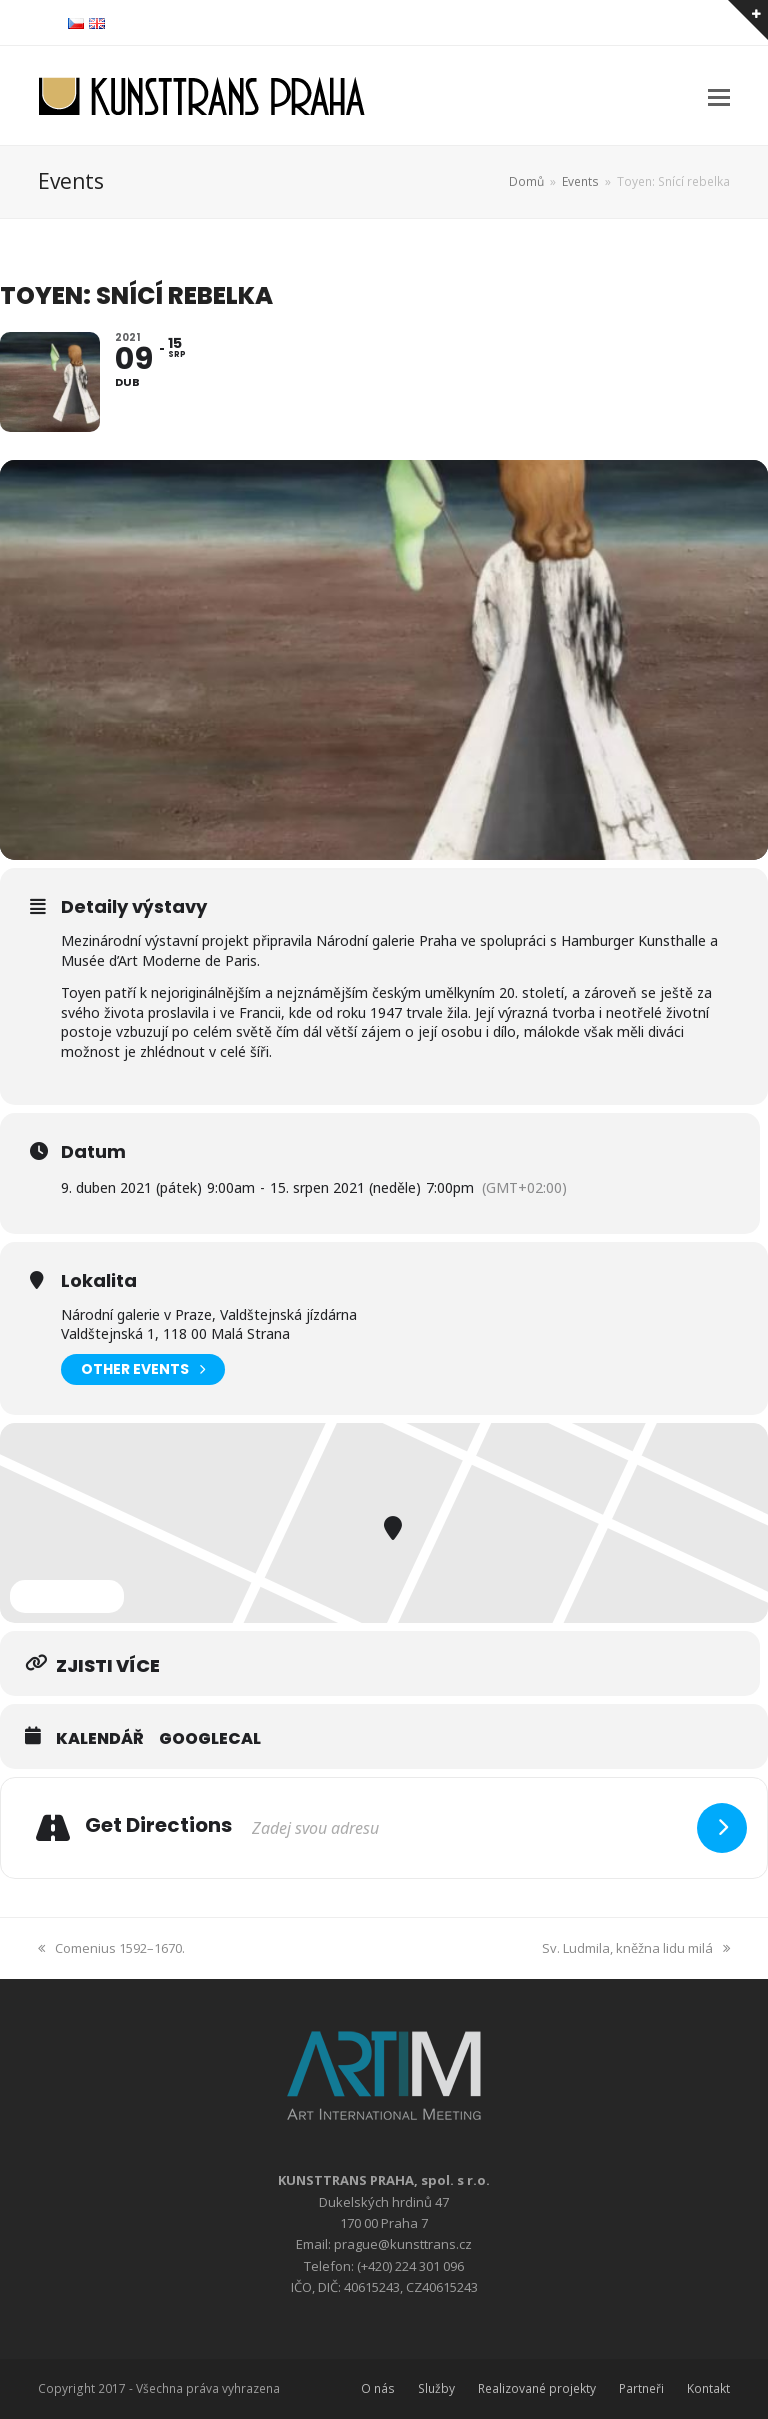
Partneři (641, 2388)
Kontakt (708, 2388)
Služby (436, 2388)
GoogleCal (210, 1739)
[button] (719, 96)
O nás (378, 2388)
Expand (67, 1596)
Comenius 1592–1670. (111, 1948)
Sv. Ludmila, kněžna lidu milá (636, 1948)
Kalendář (100, 1739)
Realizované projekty (537, 2388)
